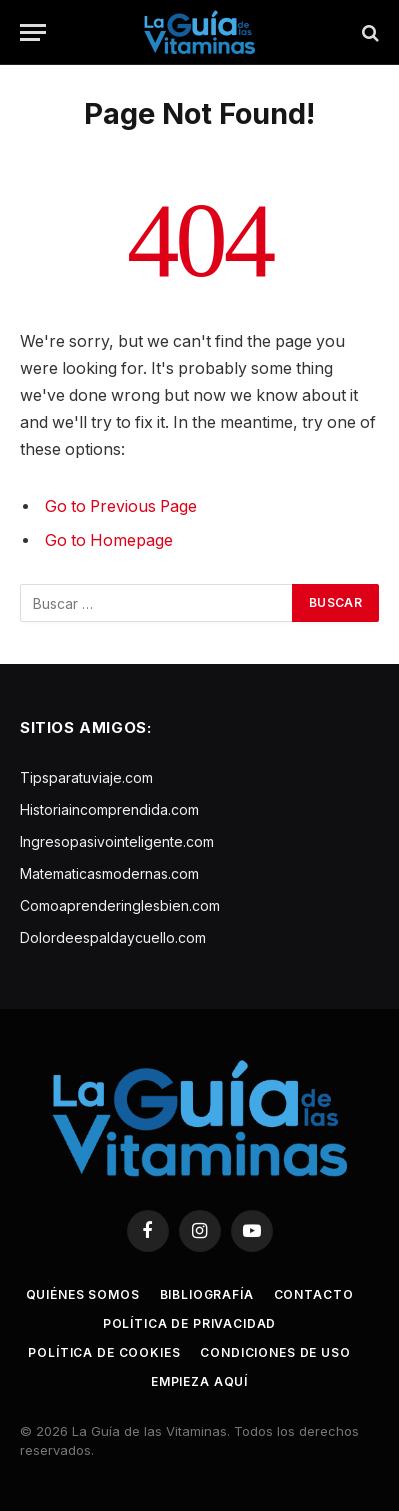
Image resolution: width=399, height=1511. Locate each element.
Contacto (314, 1294)
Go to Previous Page (121, 506)
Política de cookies (104, 1352)
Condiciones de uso (275, 1352)
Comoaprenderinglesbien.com (120, 905)
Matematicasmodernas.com (109, 873)
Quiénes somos (83, 1294)
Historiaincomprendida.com (109, 809)
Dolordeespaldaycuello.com (113, 937)
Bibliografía (207, 1294)
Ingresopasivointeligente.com (117, 841)
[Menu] (33, 32)
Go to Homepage (109, 540)
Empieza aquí (199, 1381)
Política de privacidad (189, 1323)
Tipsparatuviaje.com (86, 777)
